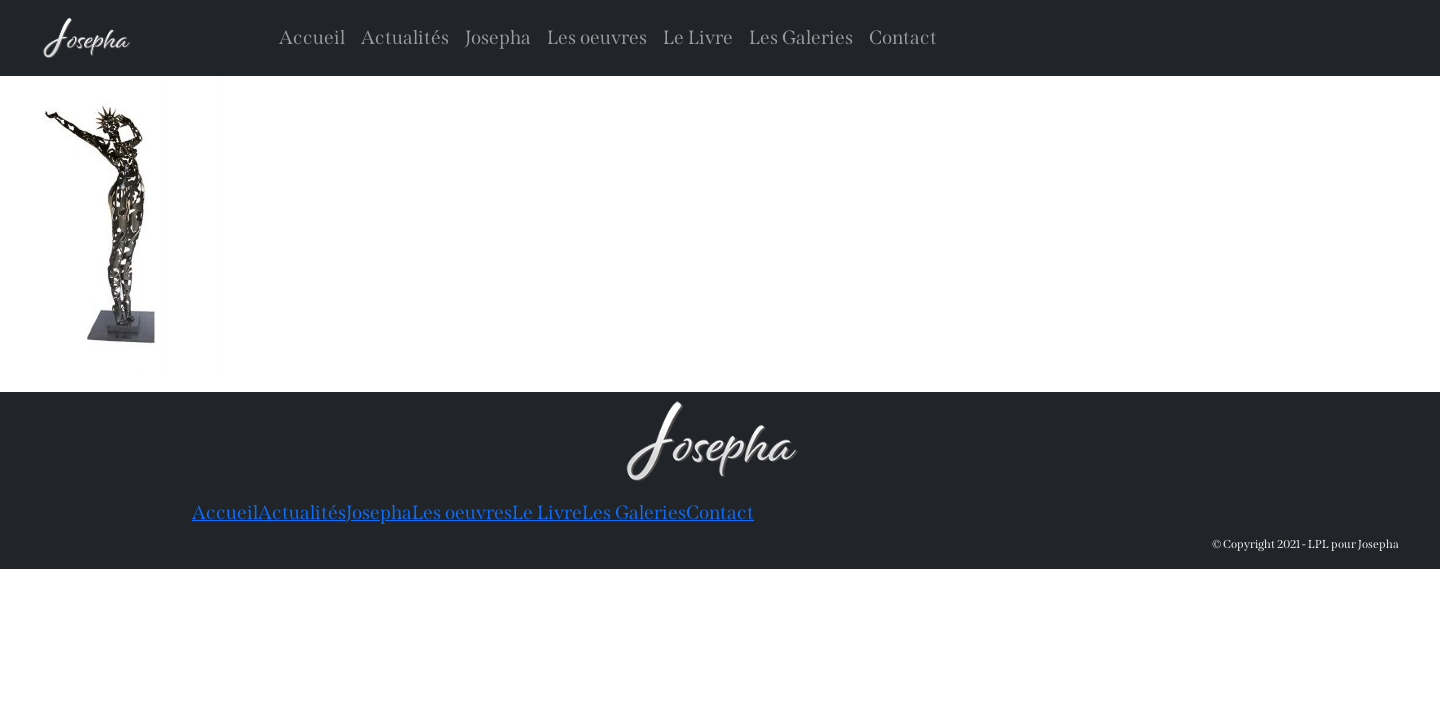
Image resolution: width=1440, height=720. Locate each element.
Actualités (405, 37)
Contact (903, 37)
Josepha (498, 37)
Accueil (312, 37)
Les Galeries (801, 37)
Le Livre (698, 37)
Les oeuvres (597, 37)
